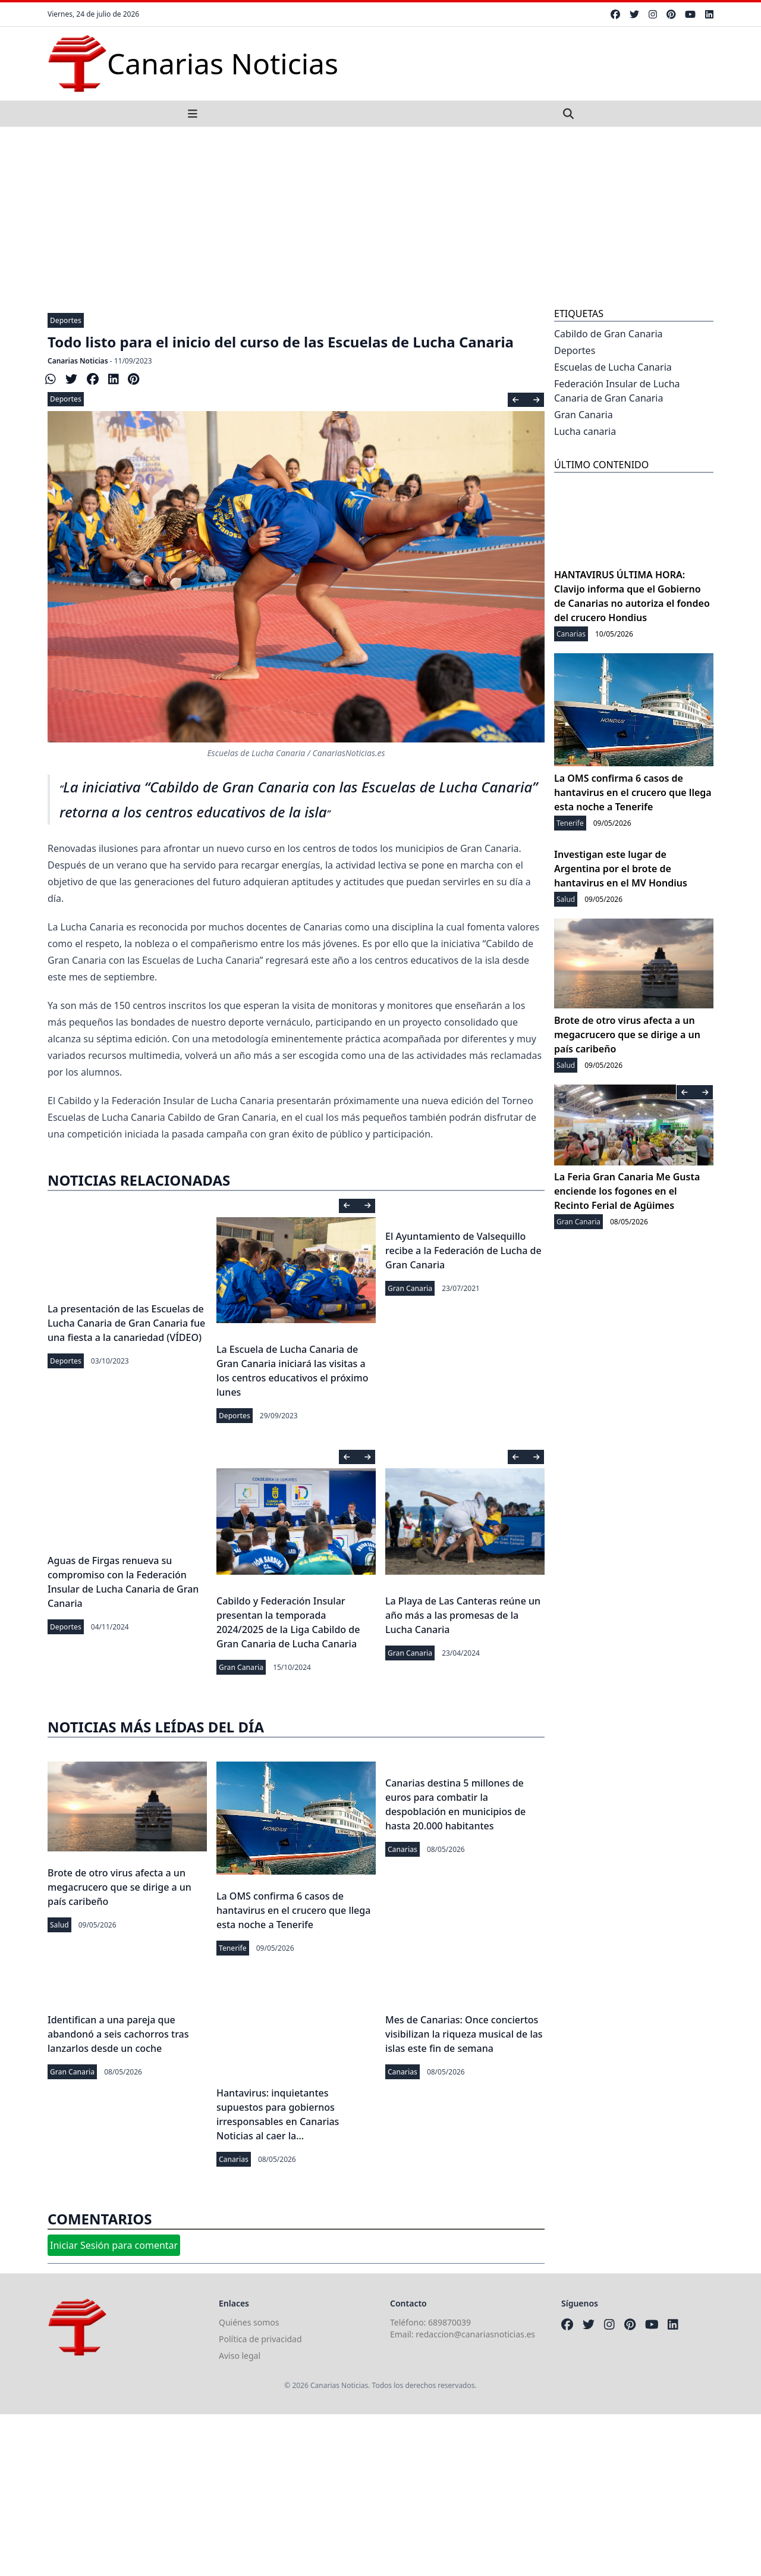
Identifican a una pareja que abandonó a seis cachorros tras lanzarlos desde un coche (118, 2034)
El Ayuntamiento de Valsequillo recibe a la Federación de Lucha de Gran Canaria (463, 1250)
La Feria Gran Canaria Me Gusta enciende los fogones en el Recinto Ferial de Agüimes (627, 1191)
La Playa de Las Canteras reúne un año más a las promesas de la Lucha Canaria (462, 1615)
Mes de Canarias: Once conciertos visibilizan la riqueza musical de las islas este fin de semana (464, 2034)
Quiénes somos (249, 2322)
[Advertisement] (380, 216)
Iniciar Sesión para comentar (114, 2245)
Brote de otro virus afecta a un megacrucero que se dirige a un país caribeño (119, 1887)
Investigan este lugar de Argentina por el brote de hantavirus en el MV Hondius (620, 868)
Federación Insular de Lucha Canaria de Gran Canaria (617, 391)
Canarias (402, 1849)
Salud (59, 1925)
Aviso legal (239, 2355)
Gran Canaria (410, 1288)
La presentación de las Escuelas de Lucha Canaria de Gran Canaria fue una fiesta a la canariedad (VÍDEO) (126, 1323)
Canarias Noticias (78, 361)
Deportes (65, 320)
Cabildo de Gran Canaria (608, 333)
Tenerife (233, 1948)
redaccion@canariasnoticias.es (475, 2334)
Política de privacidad (260, 2339)
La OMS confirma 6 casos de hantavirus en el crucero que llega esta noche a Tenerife (293, 1910)
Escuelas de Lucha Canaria (613, 367)
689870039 (449, 2322)
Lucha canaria (585, 431)
